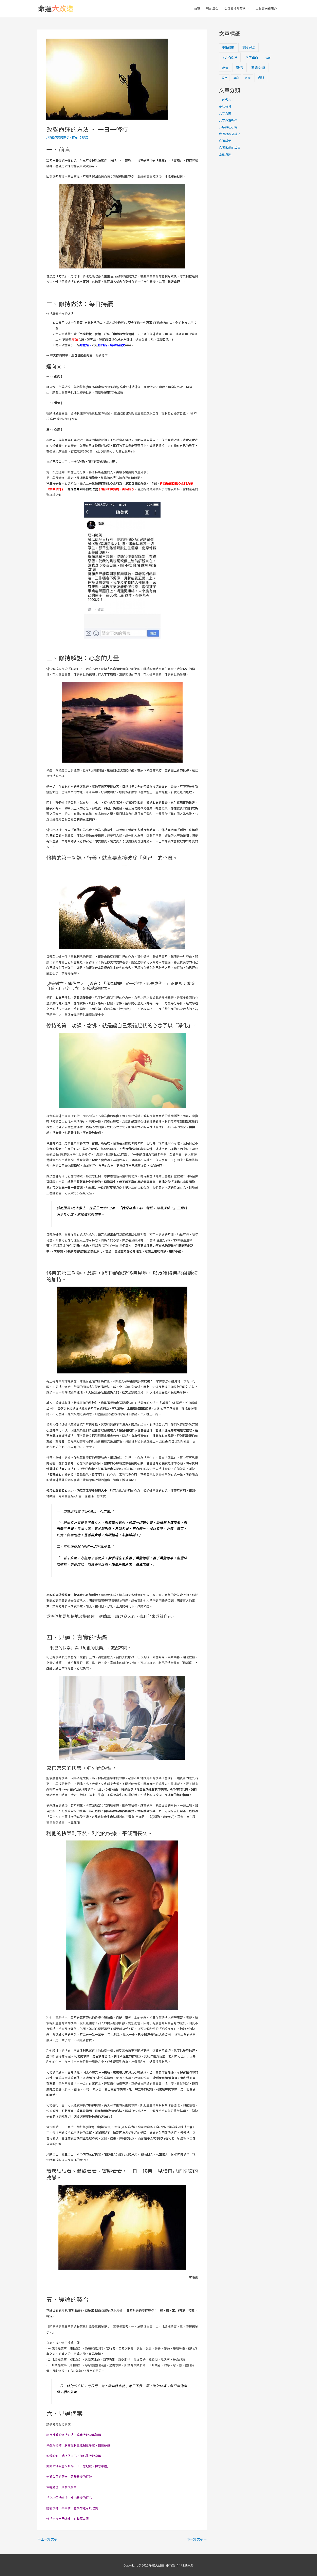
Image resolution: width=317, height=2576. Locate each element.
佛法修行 (225, 106)
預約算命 (212, 8)
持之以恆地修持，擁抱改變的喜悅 (69, 2497)
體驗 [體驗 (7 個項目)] (261, 77)
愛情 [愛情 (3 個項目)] (225, 68)
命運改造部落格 (235, 8)
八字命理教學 (228, 120)
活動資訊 (225, 154)
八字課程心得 (228, 127)
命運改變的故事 (58, 137)
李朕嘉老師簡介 (266, 8)
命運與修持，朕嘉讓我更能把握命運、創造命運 (78, 2445)
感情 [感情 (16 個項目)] (239, 67)
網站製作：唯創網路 (179, 2565)
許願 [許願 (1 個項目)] (247, 78)
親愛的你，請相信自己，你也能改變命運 (73, 2456)
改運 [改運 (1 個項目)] (224, 78)
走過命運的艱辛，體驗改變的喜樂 (69, 2476)
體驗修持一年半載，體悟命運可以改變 (72, 2508)
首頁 (197, 8)
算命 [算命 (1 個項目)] (236, 78)
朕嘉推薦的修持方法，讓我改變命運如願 (73, 2435)
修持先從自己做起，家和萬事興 (67, 2518)
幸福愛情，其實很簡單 (61, 2487)
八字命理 (225, 113)
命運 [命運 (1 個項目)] (268, 58)
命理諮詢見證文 (229, 134)
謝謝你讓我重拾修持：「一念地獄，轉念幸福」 (78, 2466)
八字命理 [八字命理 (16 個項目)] (230, 57)
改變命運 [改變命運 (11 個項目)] (258, 67)
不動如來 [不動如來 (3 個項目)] (228, 47)
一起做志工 (226, 100)
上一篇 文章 (47, 2539)
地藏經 (84, 345)
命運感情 (225, 141)
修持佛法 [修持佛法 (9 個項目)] (248, 47)
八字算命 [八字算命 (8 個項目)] (251, 57)
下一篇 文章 (197, 2539)
